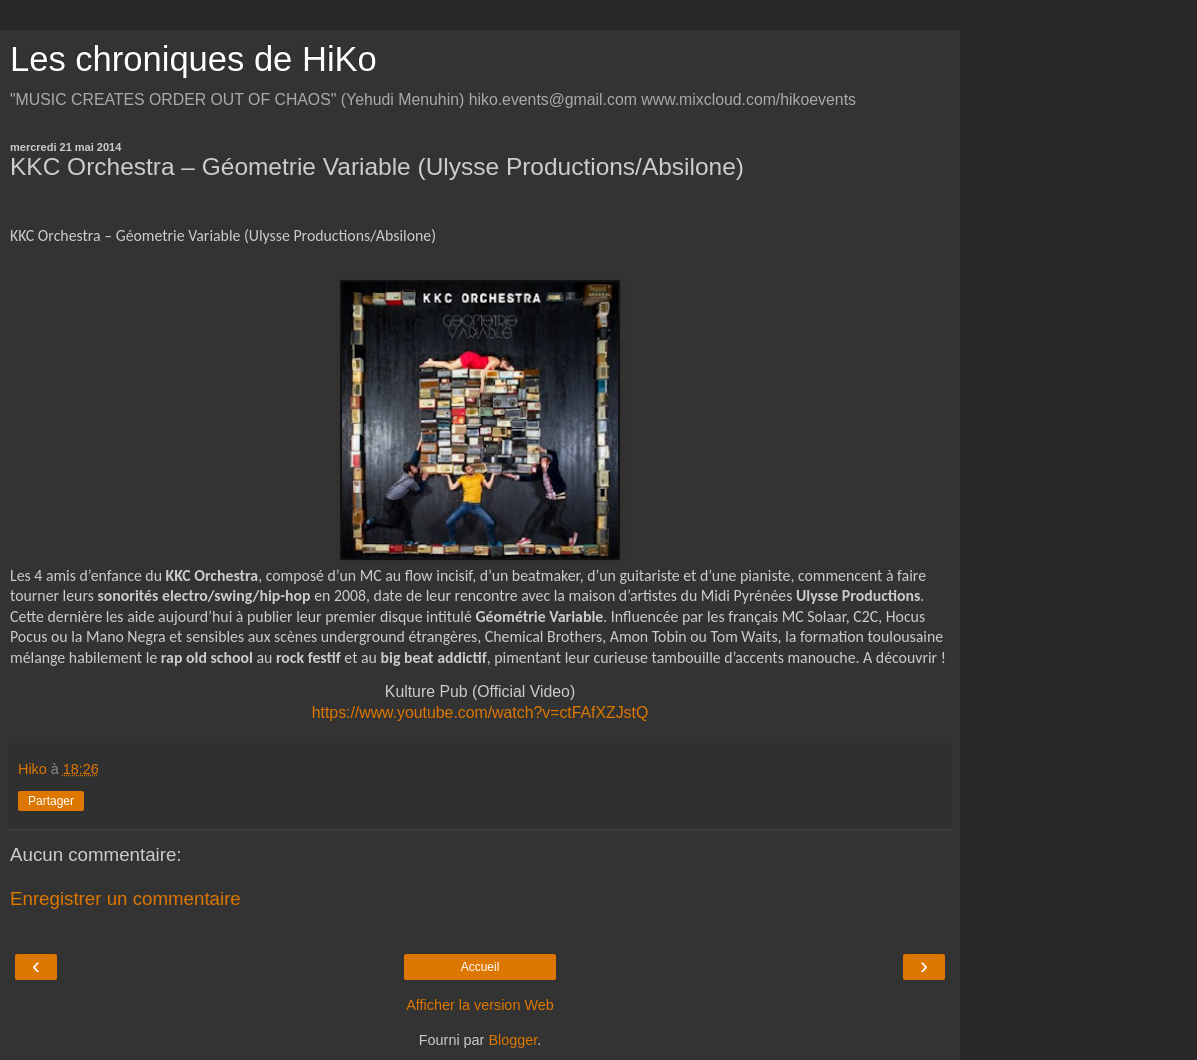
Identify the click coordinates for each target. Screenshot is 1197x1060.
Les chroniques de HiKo (193, 59)
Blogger (512, 1040)
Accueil (480, 967)
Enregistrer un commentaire (125, 898)
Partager (51, 801)
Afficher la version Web (479, 1005)
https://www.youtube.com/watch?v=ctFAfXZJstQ (480, 712)
